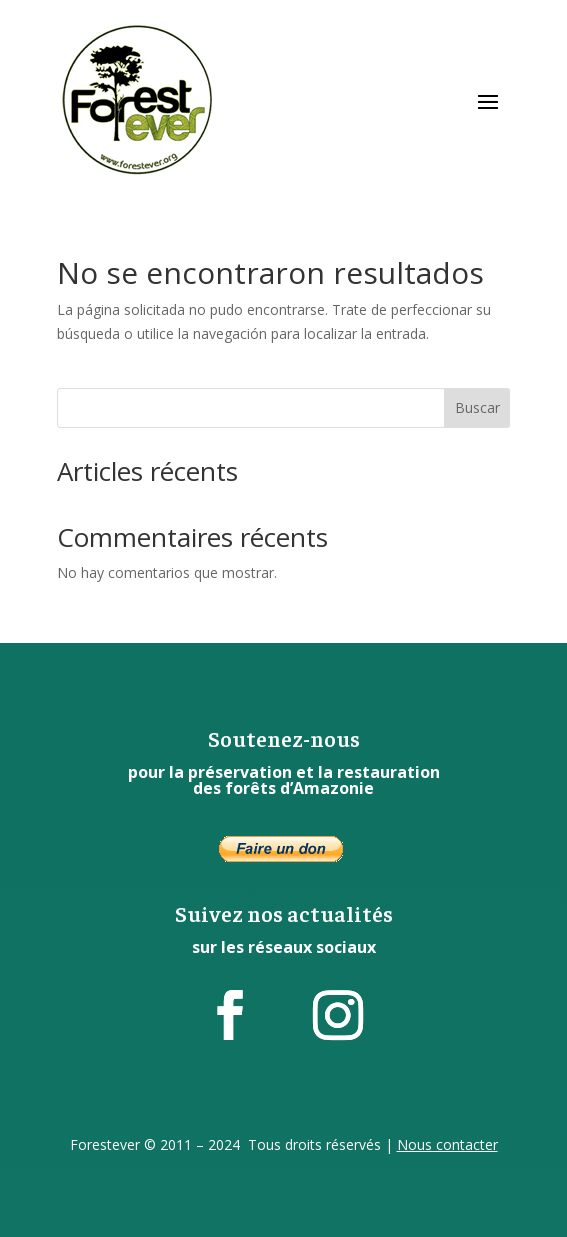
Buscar (477, 407)
